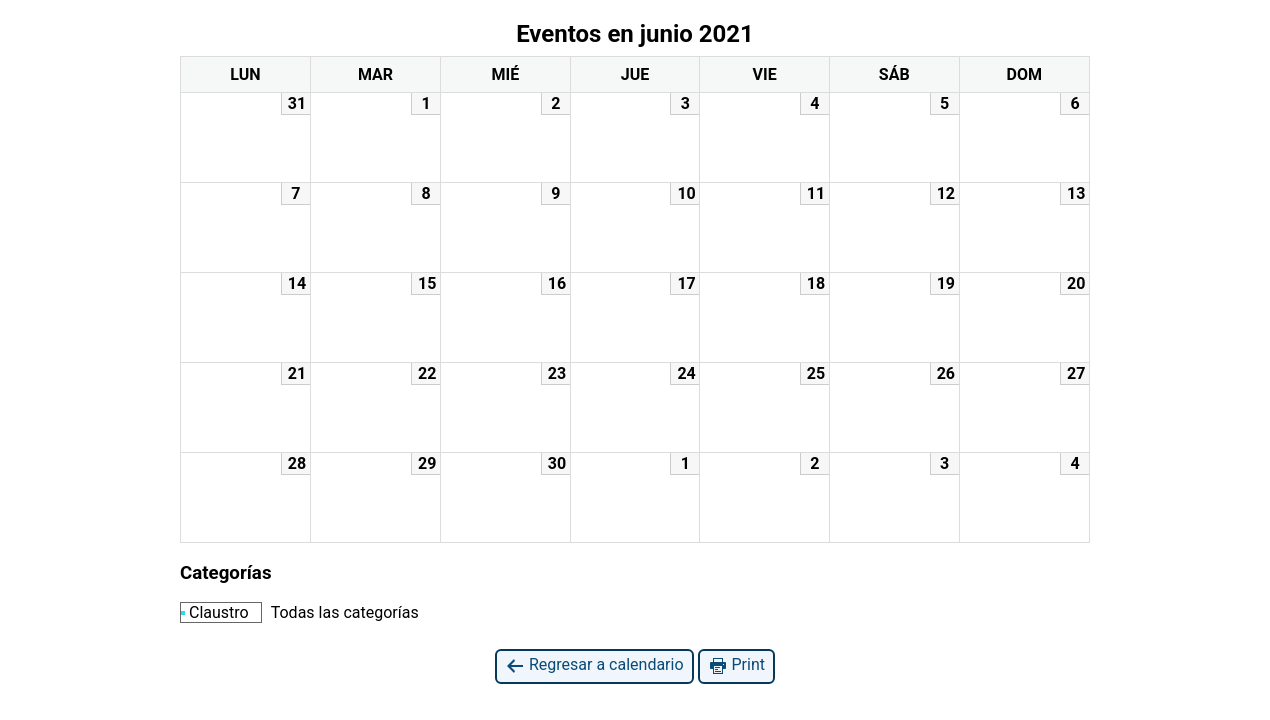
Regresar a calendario (594, 665)
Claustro (215, 612)
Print (736, 665)
